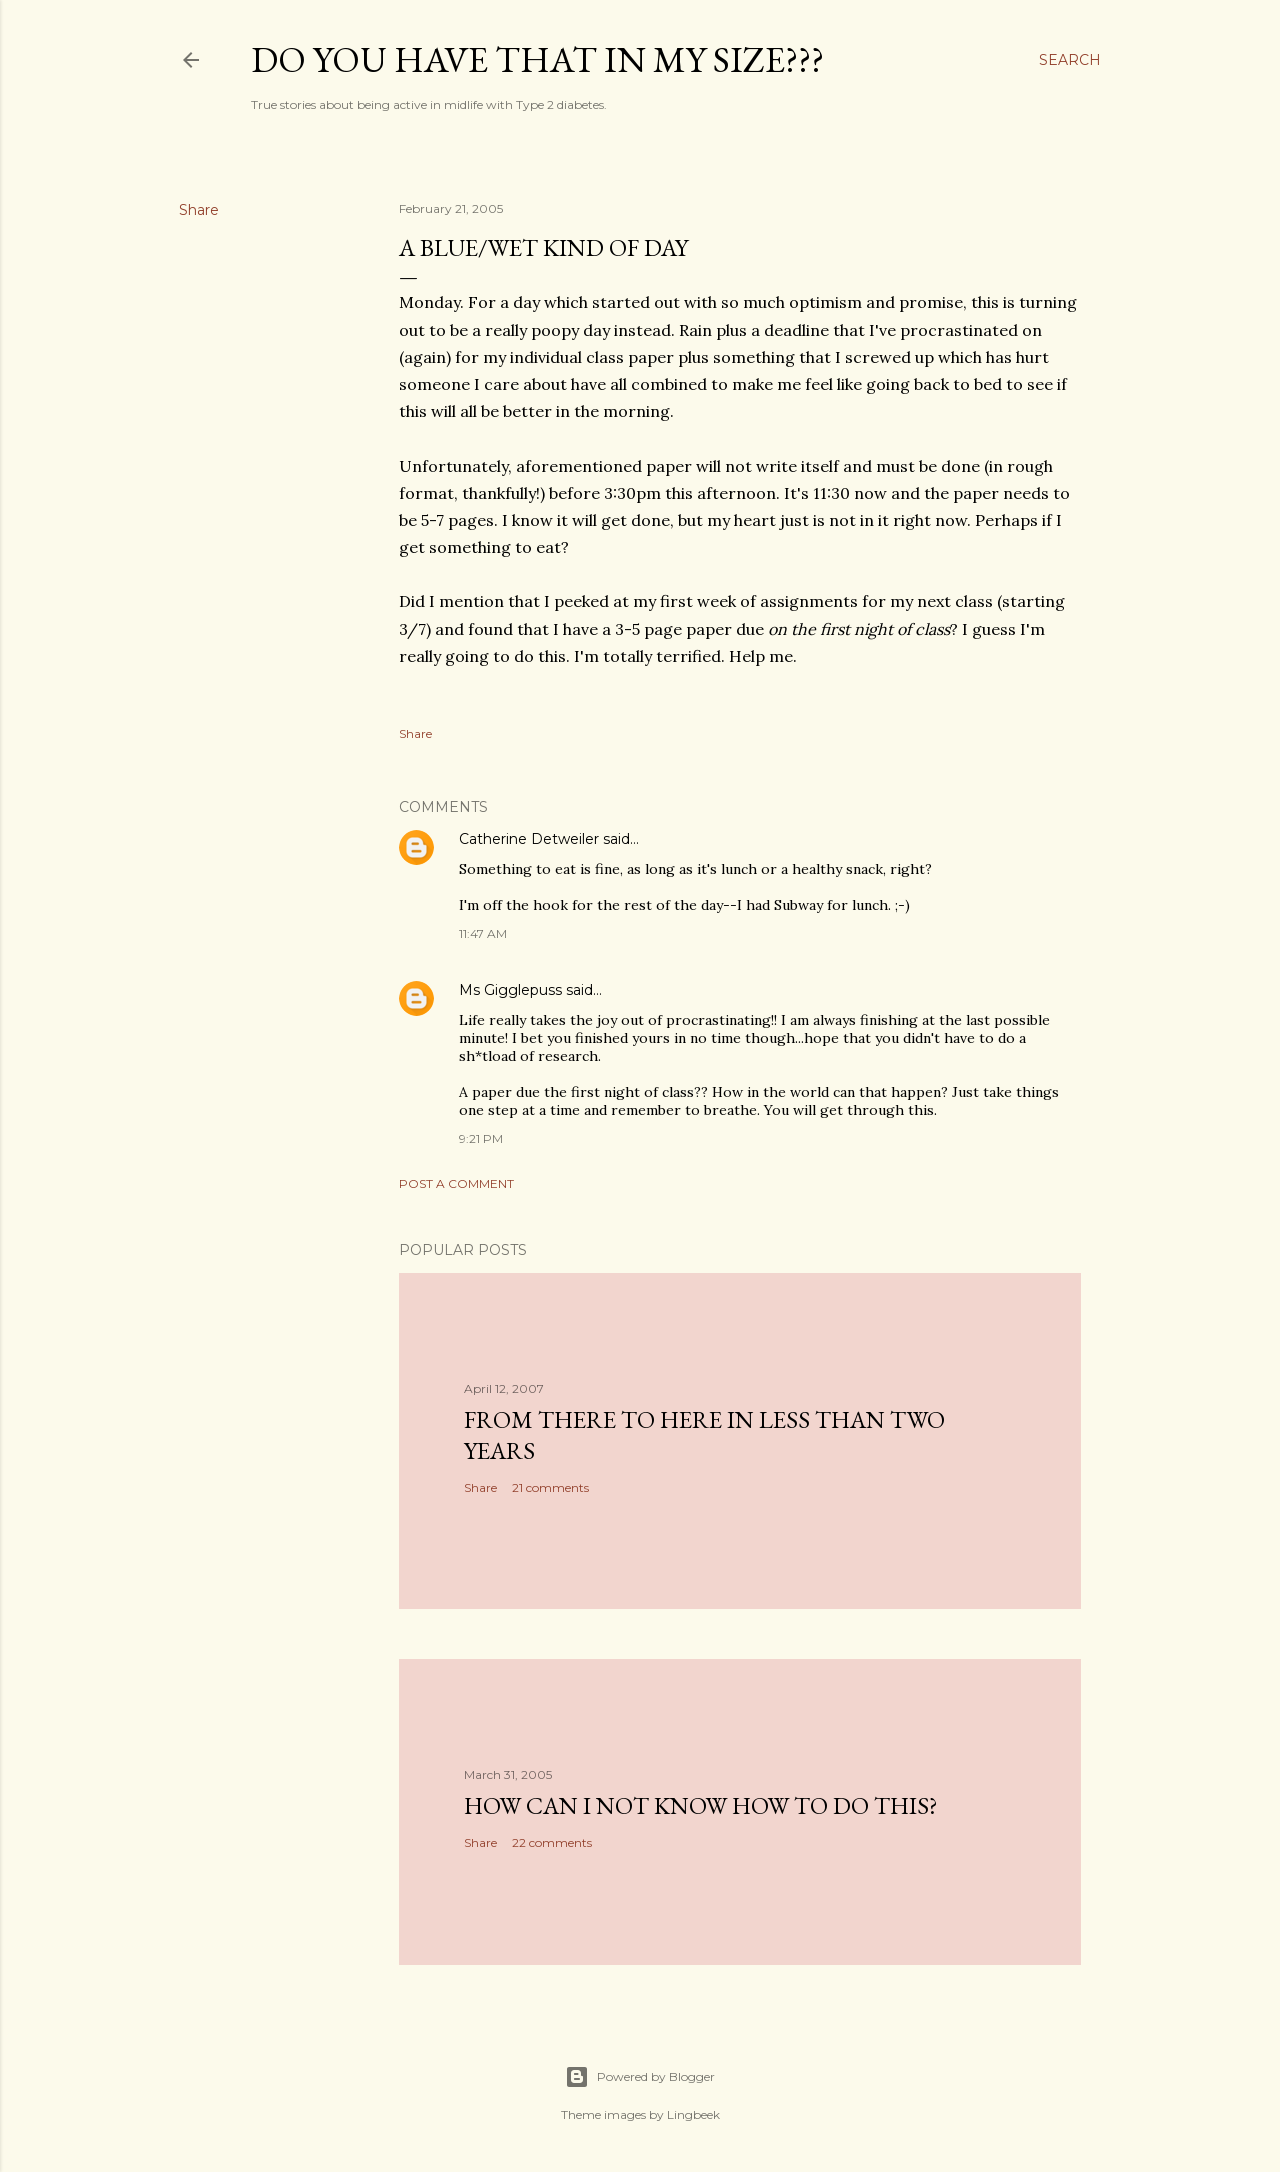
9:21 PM (481, 1138)
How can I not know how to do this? (701, 1805)
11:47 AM (483, 933)
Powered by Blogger (640, 2077)
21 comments (550, 1487)
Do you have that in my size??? (537, 59)
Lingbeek (693, 2114)
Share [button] (199, 210)
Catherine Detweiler (529, 839)
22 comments (552, 1842)
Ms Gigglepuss (510, 990)
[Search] (1070, 60)
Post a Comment (456, 1183)
